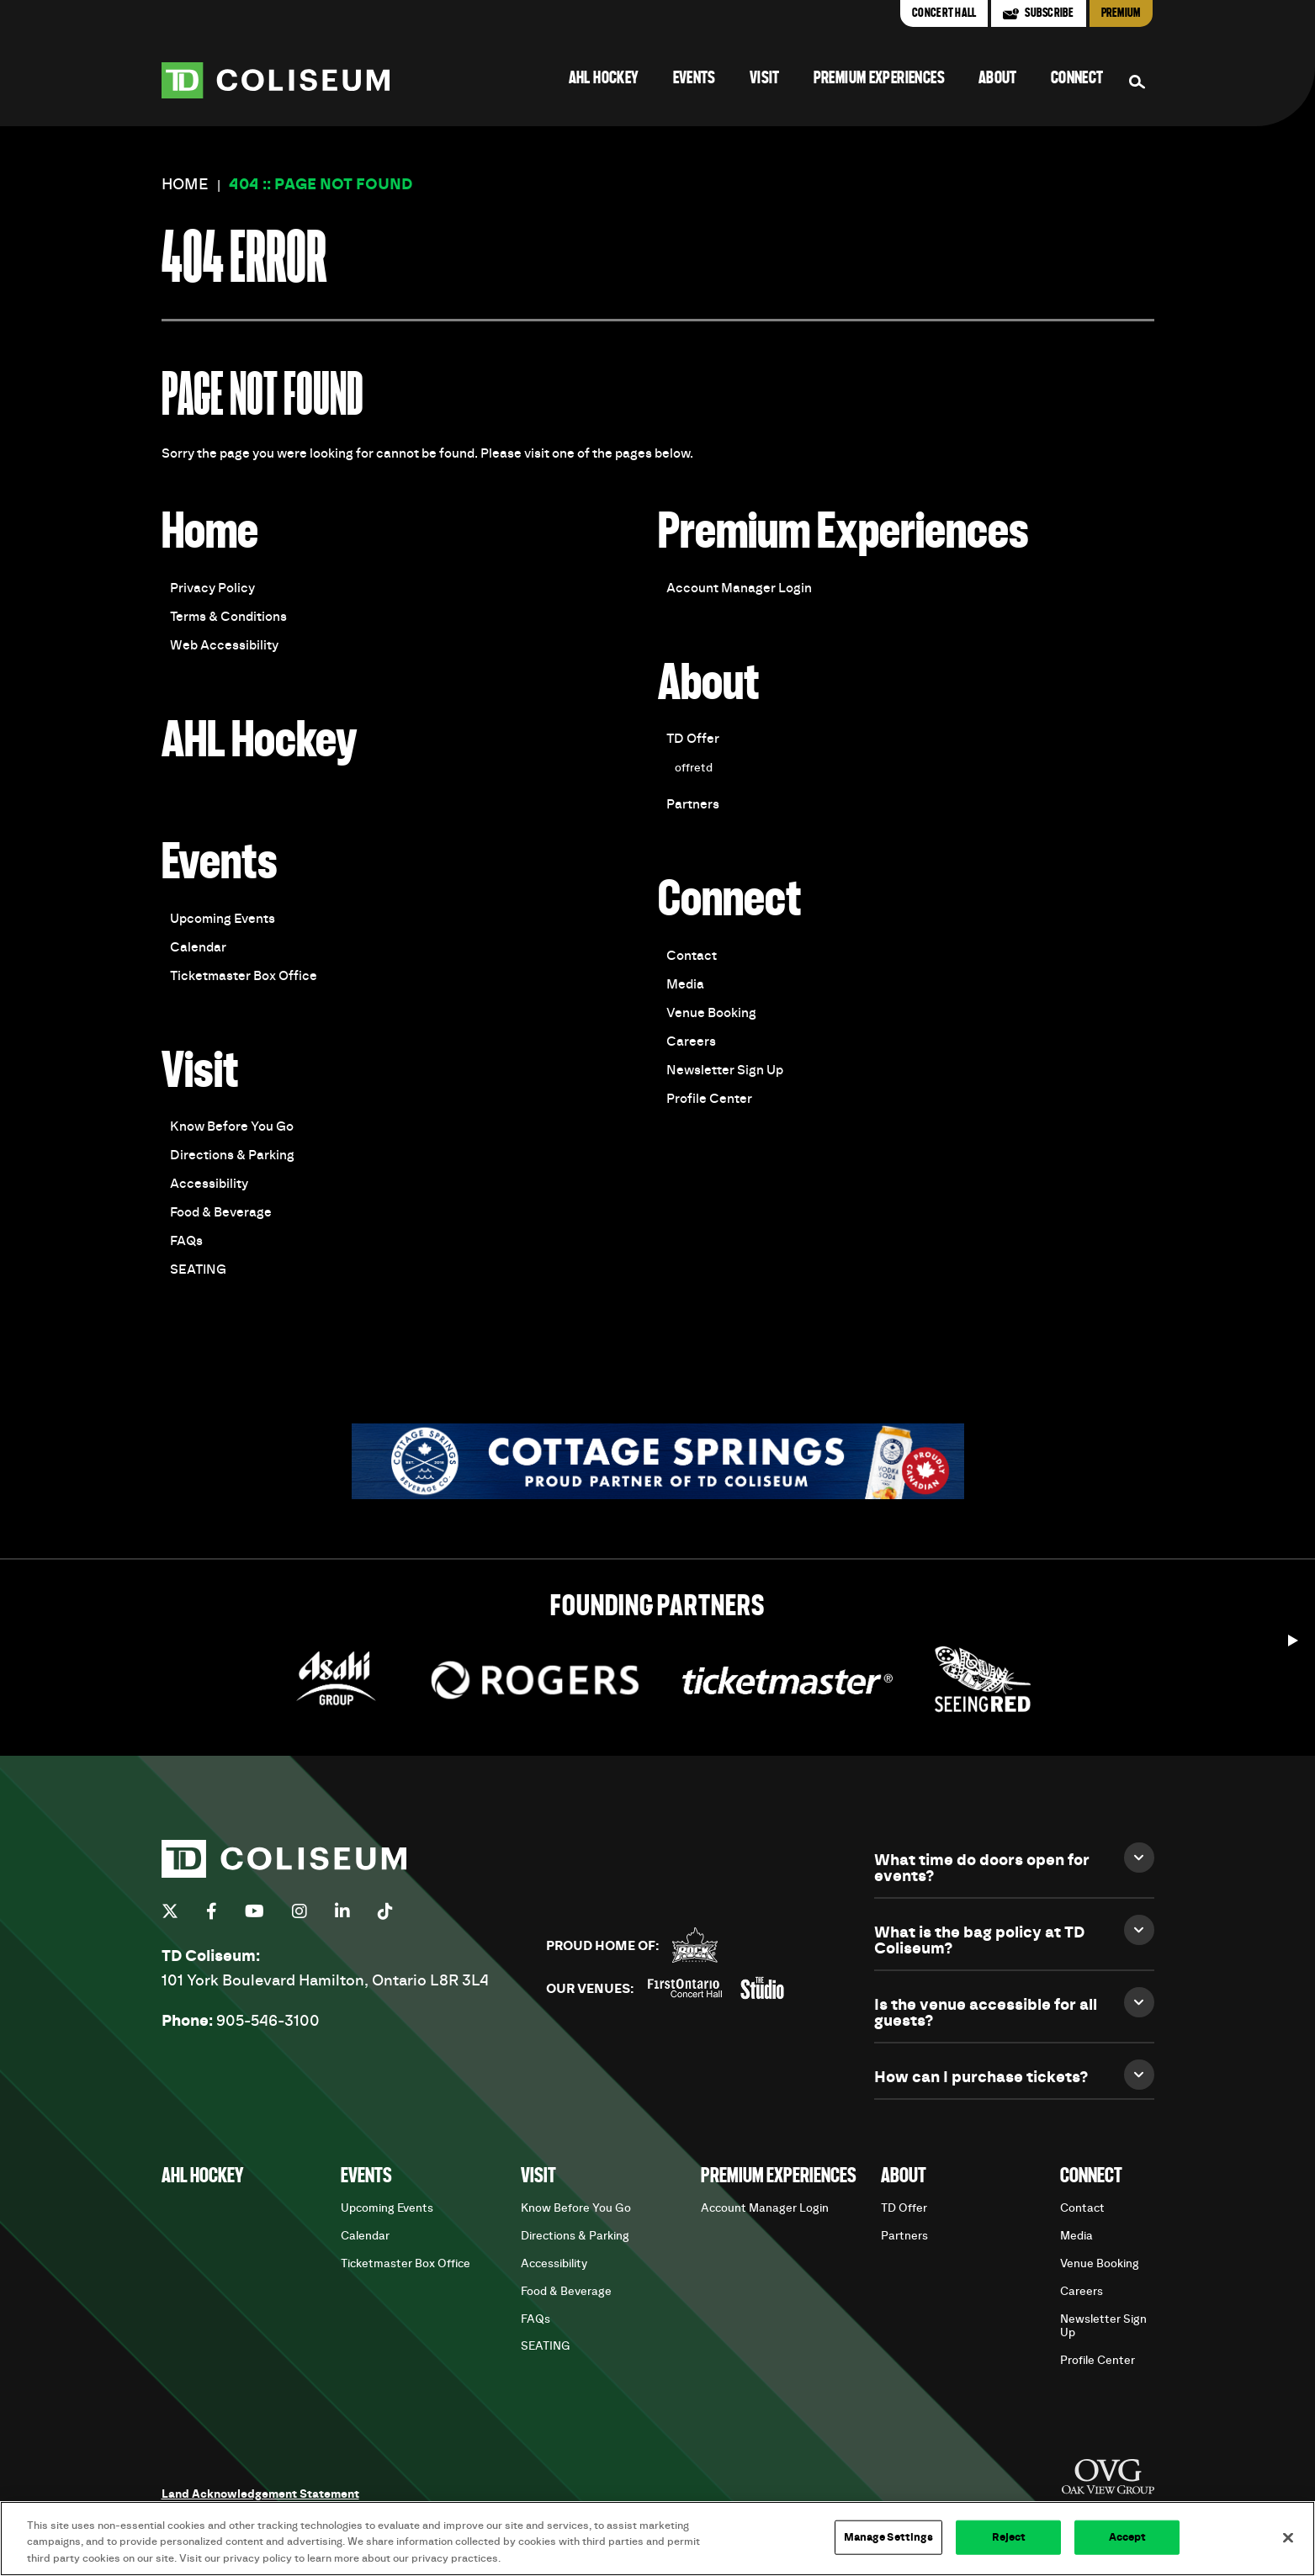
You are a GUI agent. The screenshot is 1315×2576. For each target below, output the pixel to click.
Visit (765, 79)
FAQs (186, 1241)
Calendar (198, 947)
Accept (1128, 2546)
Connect (1077, 79)
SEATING (198, 1269)
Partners (692, 804)
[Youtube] (254, 1911)
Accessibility (209, 1183)
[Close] (1288, 2546)
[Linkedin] (342, 1911)
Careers (691, 1041)
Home (185, 185)
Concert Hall (944, 13)
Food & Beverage (221, 1212)
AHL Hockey (604, 79)
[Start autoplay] (1293, 1636)
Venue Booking (711, 1013)
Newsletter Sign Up (724, 1070)
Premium (1121, 13)
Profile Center (709, 1098)
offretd (694, 768)
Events (694, 79)
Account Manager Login (739, 588)
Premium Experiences (879, 79)
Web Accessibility (224, 645)
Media (685, 984)
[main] (657, 842)
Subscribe (1049, 13)
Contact (691, 955)
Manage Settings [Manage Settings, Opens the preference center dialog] (889, 2546)
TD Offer (692, 738)
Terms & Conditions (228, 616)
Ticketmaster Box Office (243, 976)
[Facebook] (211, 1911)
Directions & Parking (232, 1155)
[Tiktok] (385, 1911)
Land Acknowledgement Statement (260, 2494)
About (997, 79)
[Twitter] (170, 1911)
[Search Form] (1137, 81)
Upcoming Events (222, 918)
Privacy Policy (212, 588)
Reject (1009, 2546)
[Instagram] (299, 1911)
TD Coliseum (276, 80)
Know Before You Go (232, 1126)
